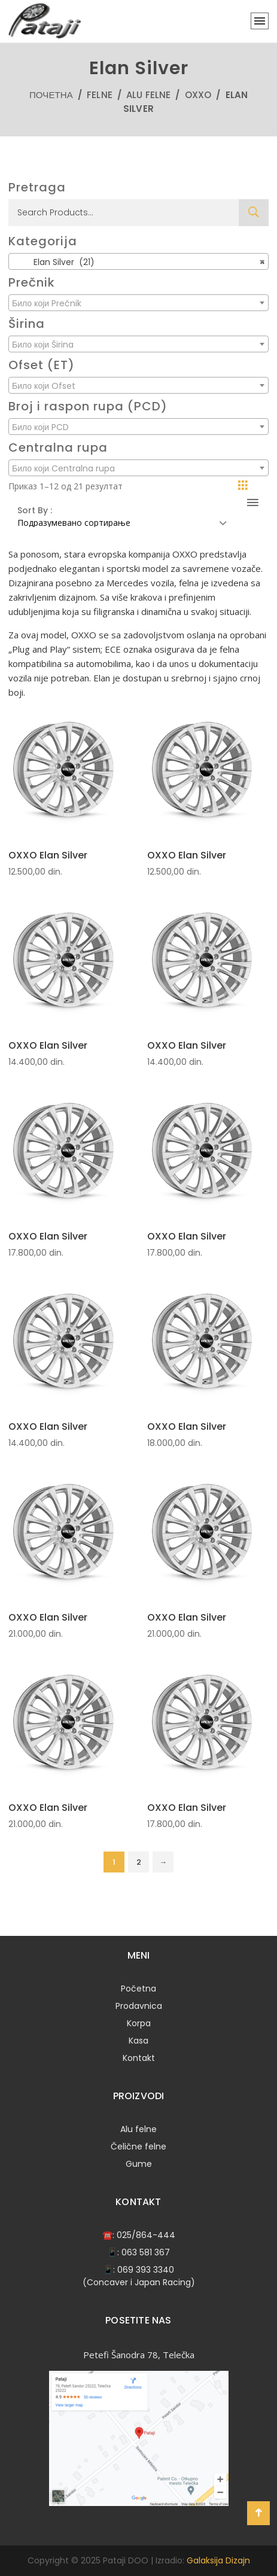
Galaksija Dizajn (218, 2560)
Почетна (51, 95)
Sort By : (34, 510)
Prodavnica (138, 2006)
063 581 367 (145, 2252)
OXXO (198, 95)
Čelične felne (138, 2146)
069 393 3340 (145, 2270)
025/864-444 (146, 2235)
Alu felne (148, 95)
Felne (99, 95)
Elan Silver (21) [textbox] (138, 262)
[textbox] (138, 303)
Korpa (139, 2023)
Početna (138, 1989)
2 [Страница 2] (138, 1862)
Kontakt (139, 2058)
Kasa (138, 2041)
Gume (139, 2164)
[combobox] (138, 261)
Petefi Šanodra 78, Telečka (138, 2355)
